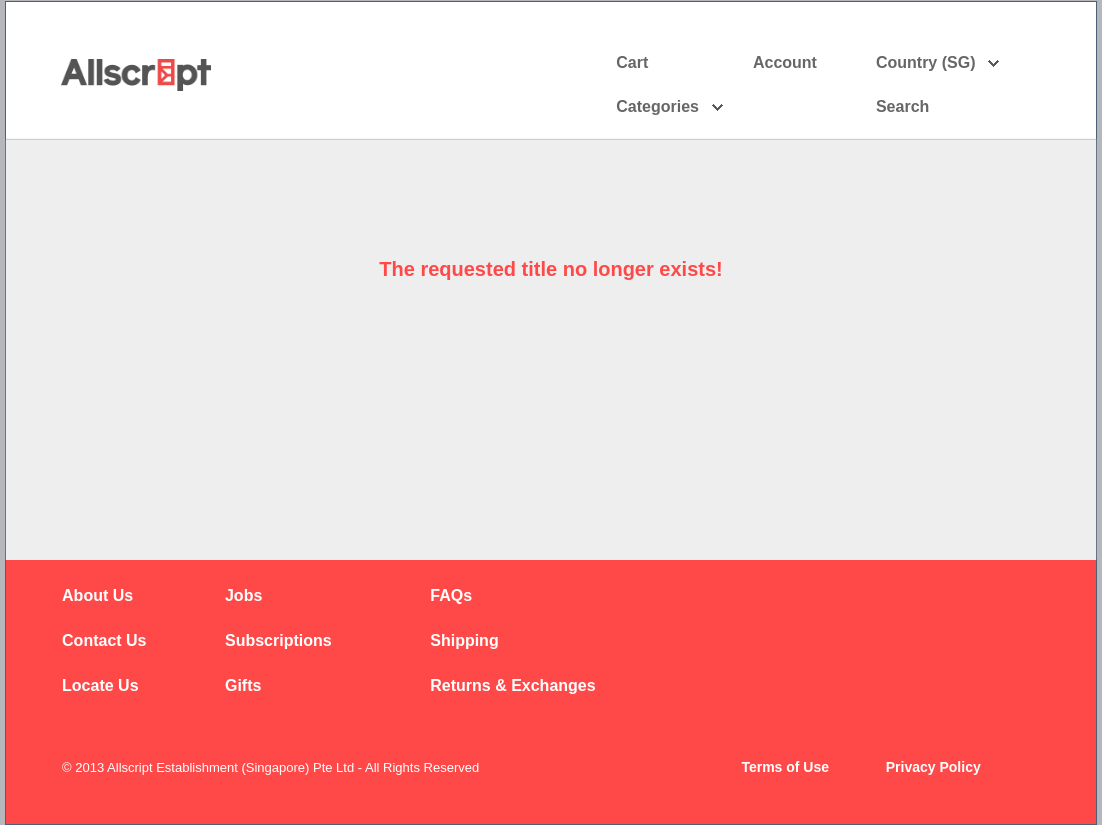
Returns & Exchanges (512, 685)
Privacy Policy (933, 767)
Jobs (243, 595)
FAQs (451, 595)
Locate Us (100, 685)
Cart (632, 62)
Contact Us (104, 640)
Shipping (464, 640)
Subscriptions (278, 640)
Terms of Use (785, 767)
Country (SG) (938, 63)
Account (802, 63)
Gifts (243, 685)
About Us (97, 595)
